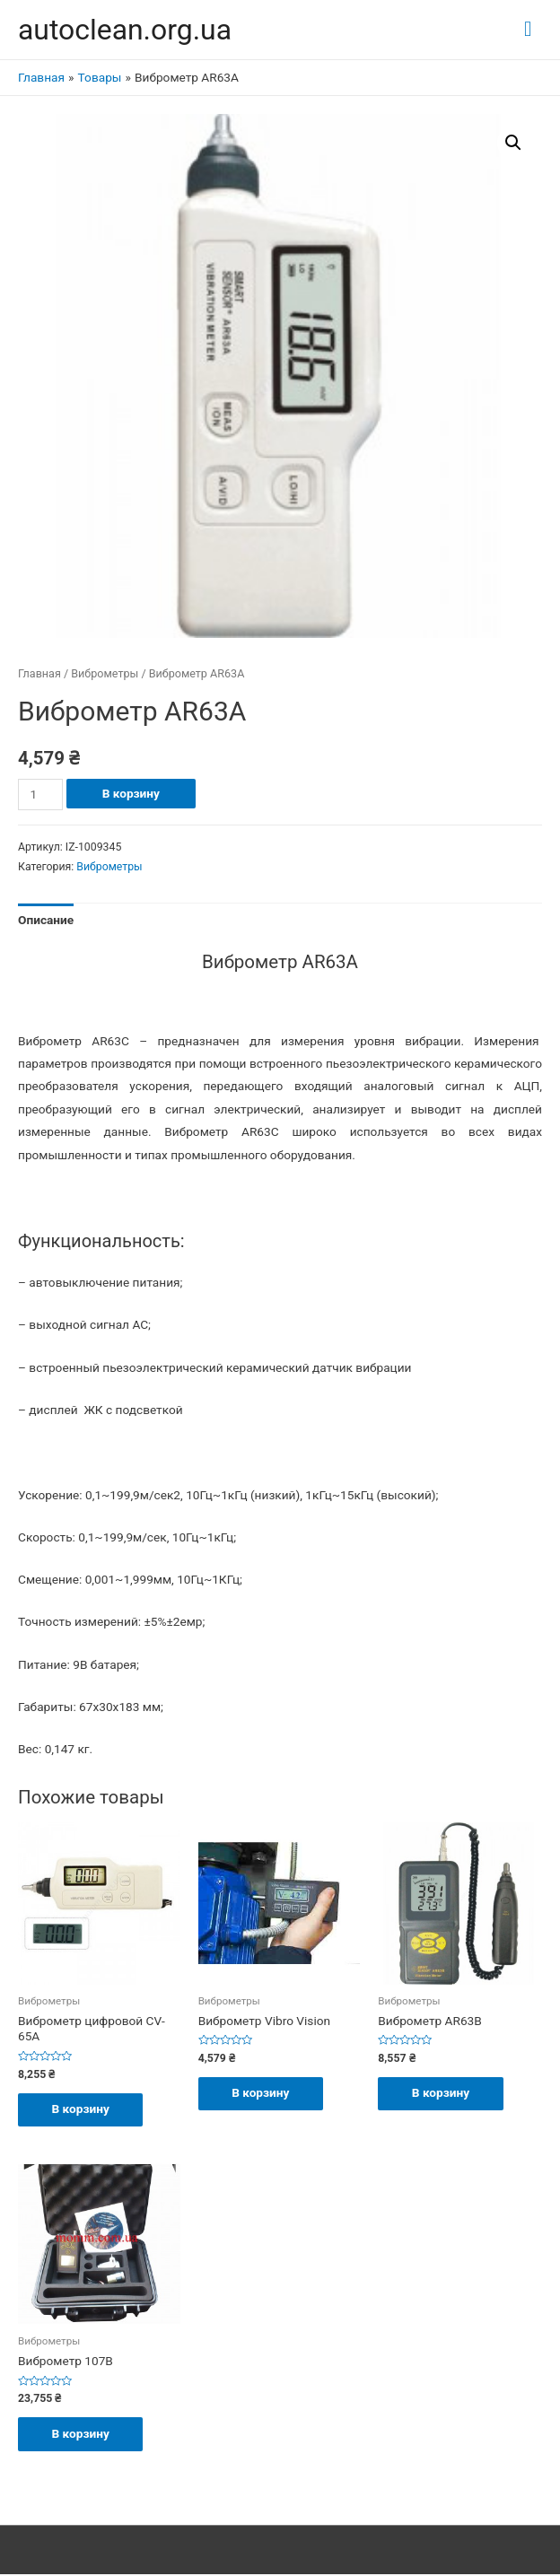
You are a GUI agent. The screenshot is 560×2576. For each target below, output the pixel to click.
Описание (46, 920)
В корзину (131, 793)
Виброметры (104, 673)
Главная (39, 673)
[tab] (46, 921)
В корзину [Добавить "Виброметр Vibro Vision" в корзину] (263, 2093)
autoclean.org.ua (125, 30)
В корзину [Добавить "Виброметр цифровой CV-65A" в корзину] (82, 2109)
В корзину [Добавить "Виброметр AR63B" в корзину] (442, 2093)
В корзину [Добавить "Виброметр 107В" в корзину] (82, 2434)
